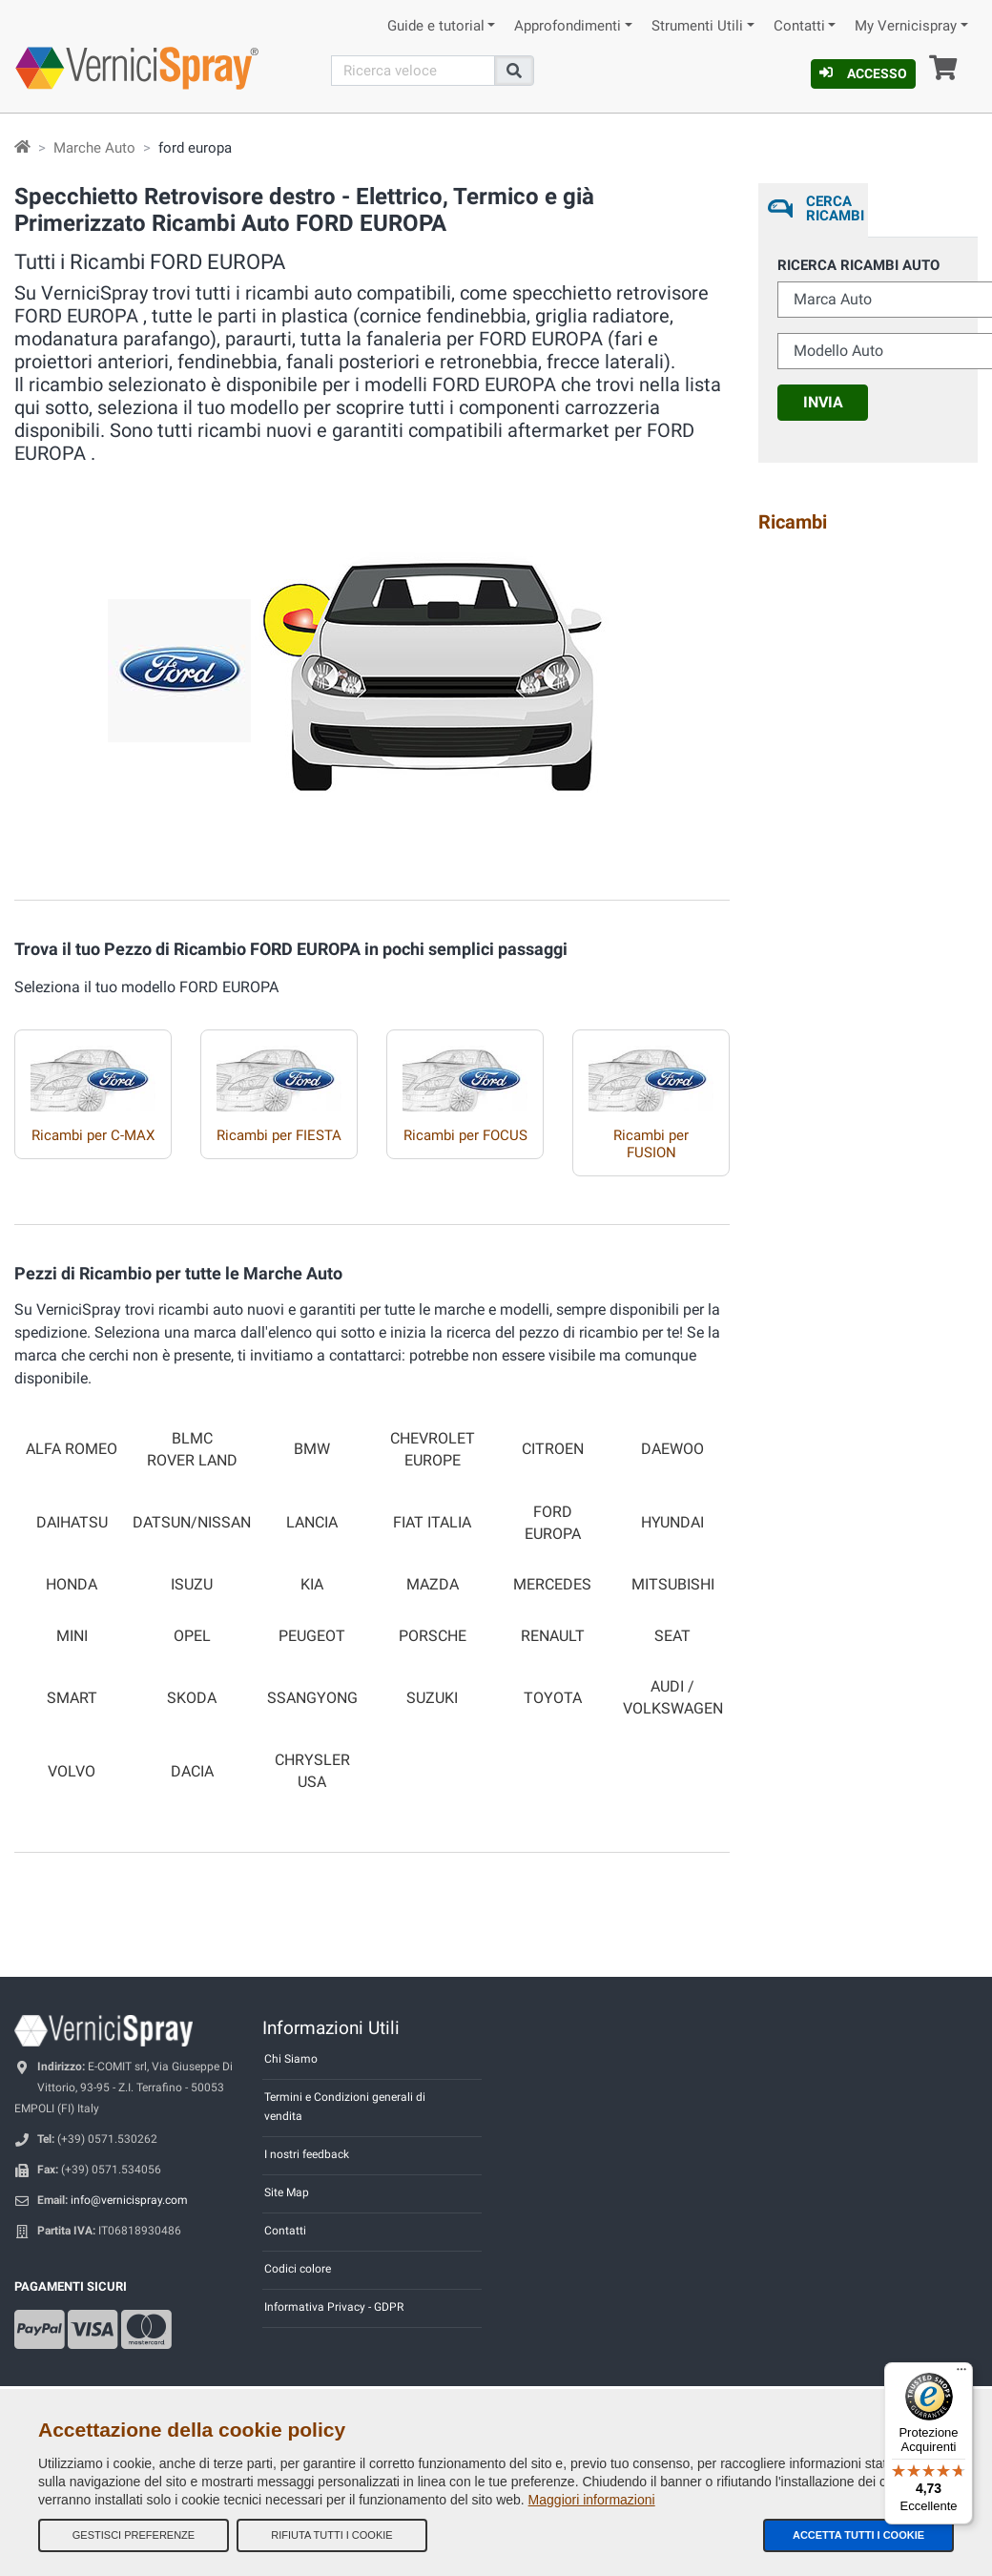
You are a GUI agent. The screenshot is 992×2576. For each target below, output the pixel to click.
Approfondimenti (567, 26)
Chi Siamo (291, 2059)
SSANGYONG (312, 1698)
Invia (823, 402)
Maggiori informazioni (591, 2499)
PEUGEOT (312, 1636)
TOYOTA (553, 1698)
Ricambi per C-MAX (93, 1135)
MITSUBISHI (672, 1584)
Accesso (863, 73)
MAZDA (432, 1584)
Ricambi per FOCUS (465, 1135)
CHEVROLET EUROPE (432, 1449)
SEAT (672, 1636)
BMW (312, 1449)
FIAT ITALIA (432, 1522)
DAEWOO (672, 1449)
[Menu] (961, 2373)
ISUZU (192, 1584)
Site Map (286, 2192)
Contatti (799, 26)
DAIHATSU (72, 1522)
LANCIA (312, 1522)
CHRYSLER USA (312, 1771)
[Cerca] (413, 70)
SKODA (192, 1698)
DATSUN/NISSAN (191, 1522)
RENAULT (553, 1636)
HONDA (71, 1584)
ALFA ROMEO (71, 1449)
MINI (72, 1636)
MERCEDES (552, 1584)
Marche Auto (94, 147)
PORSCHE (432, 1636)
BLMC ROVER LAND (192, 1449)
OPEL (192, 1636)
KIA (311, 1584)
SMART (72, 1698)
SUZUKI (432, 1698)
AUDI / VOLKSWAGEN (673, 1697)
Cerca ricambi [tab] (833, 208)
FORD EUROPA (553, 1523)
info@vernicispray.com (129, 2200)
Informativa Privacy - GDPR (333, 2307)
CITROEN (553, 1449)
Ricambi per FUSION (651, 1144)
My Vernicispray (906, 26)
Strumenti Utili (697, 26)
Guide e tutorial (436, 26)
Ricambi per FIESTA (279, 1135)
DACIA (192, 1771)
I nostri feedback (306, 2154)
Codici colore (297, 2268)
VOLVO (71, 1771)
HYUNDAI (672, 1522)
